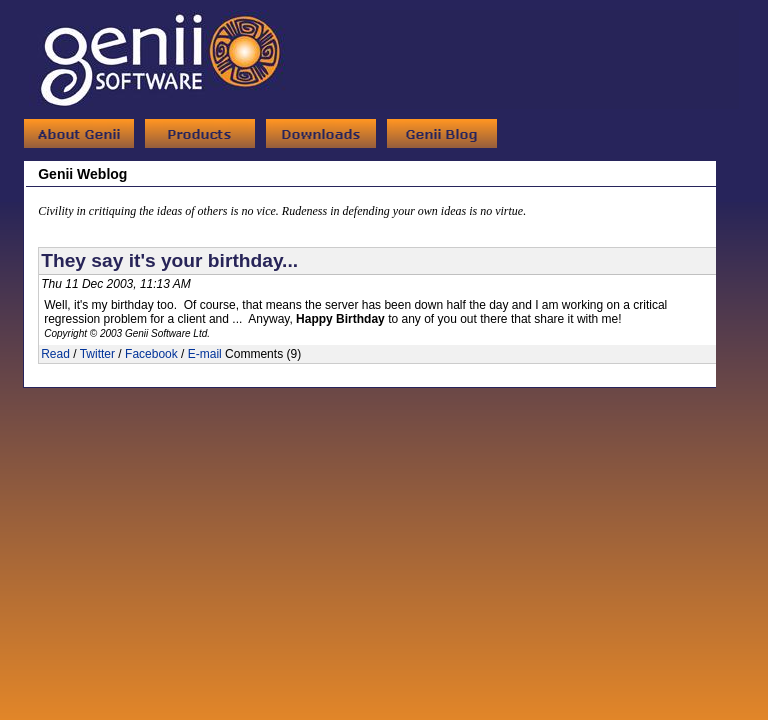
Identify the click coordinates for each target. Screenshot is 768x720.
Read (55, 354)
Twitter (97, 354)
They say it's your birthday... (169, 260)
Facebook (151, 354)
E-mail (205, 354)
